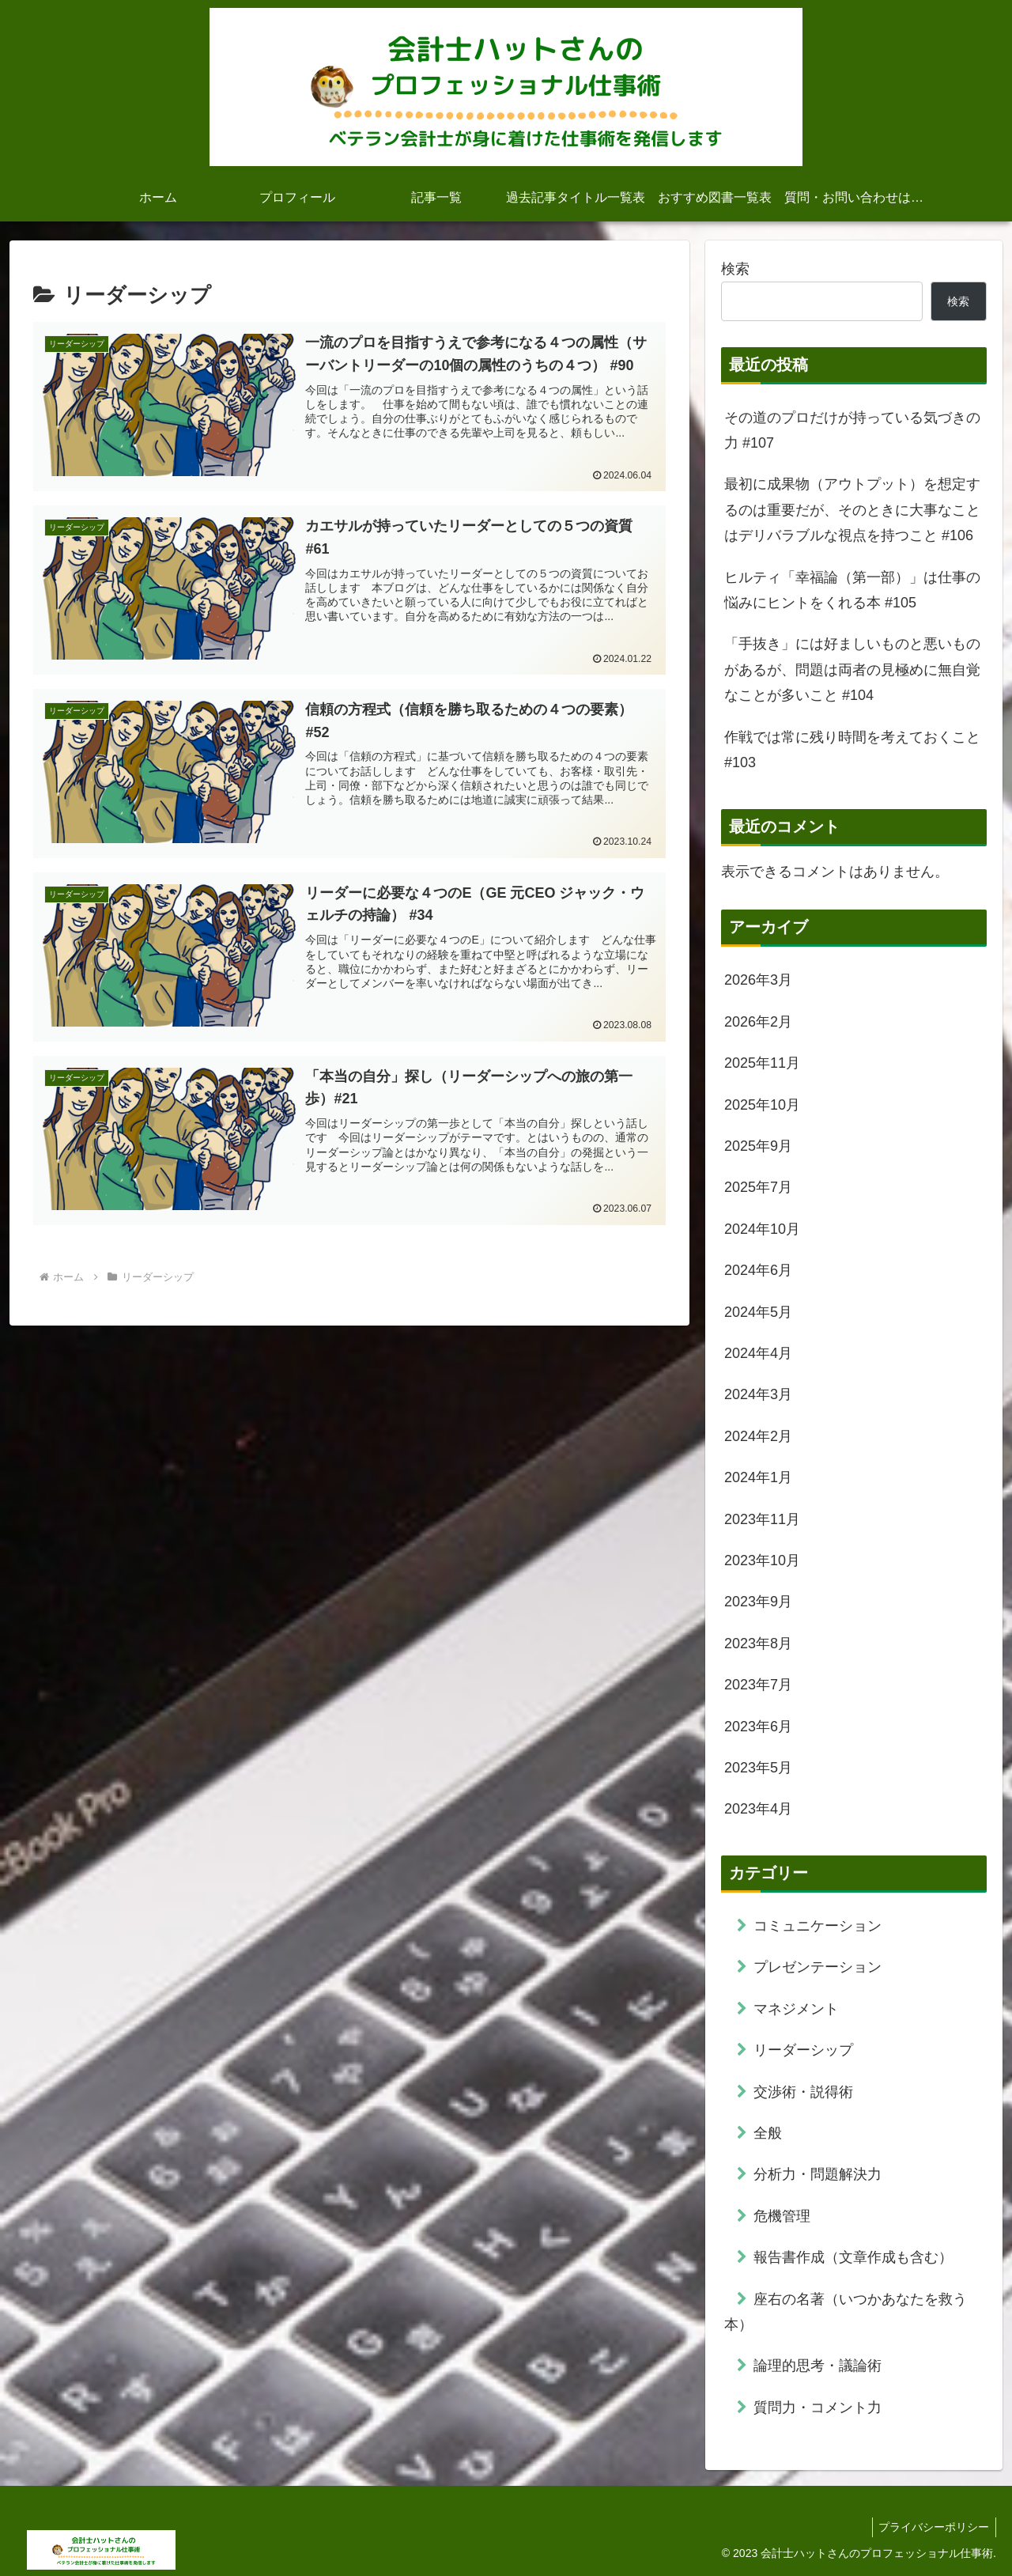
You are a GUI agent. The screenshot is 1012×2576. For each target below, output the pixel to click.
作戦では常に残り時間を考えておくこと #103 (852, 749)
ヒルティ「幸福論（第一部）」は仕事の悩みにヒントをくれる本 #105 (852, 590)
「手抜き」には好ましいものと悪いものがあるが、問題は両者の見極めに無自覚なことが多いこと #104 (852, 669)
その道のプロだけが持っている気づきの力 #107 (852, 430)
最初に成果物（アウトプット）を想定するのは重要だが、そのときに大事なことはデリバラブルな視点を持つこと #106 (852, 509)
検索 (735, 269)
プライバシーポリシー (932, 2527)
